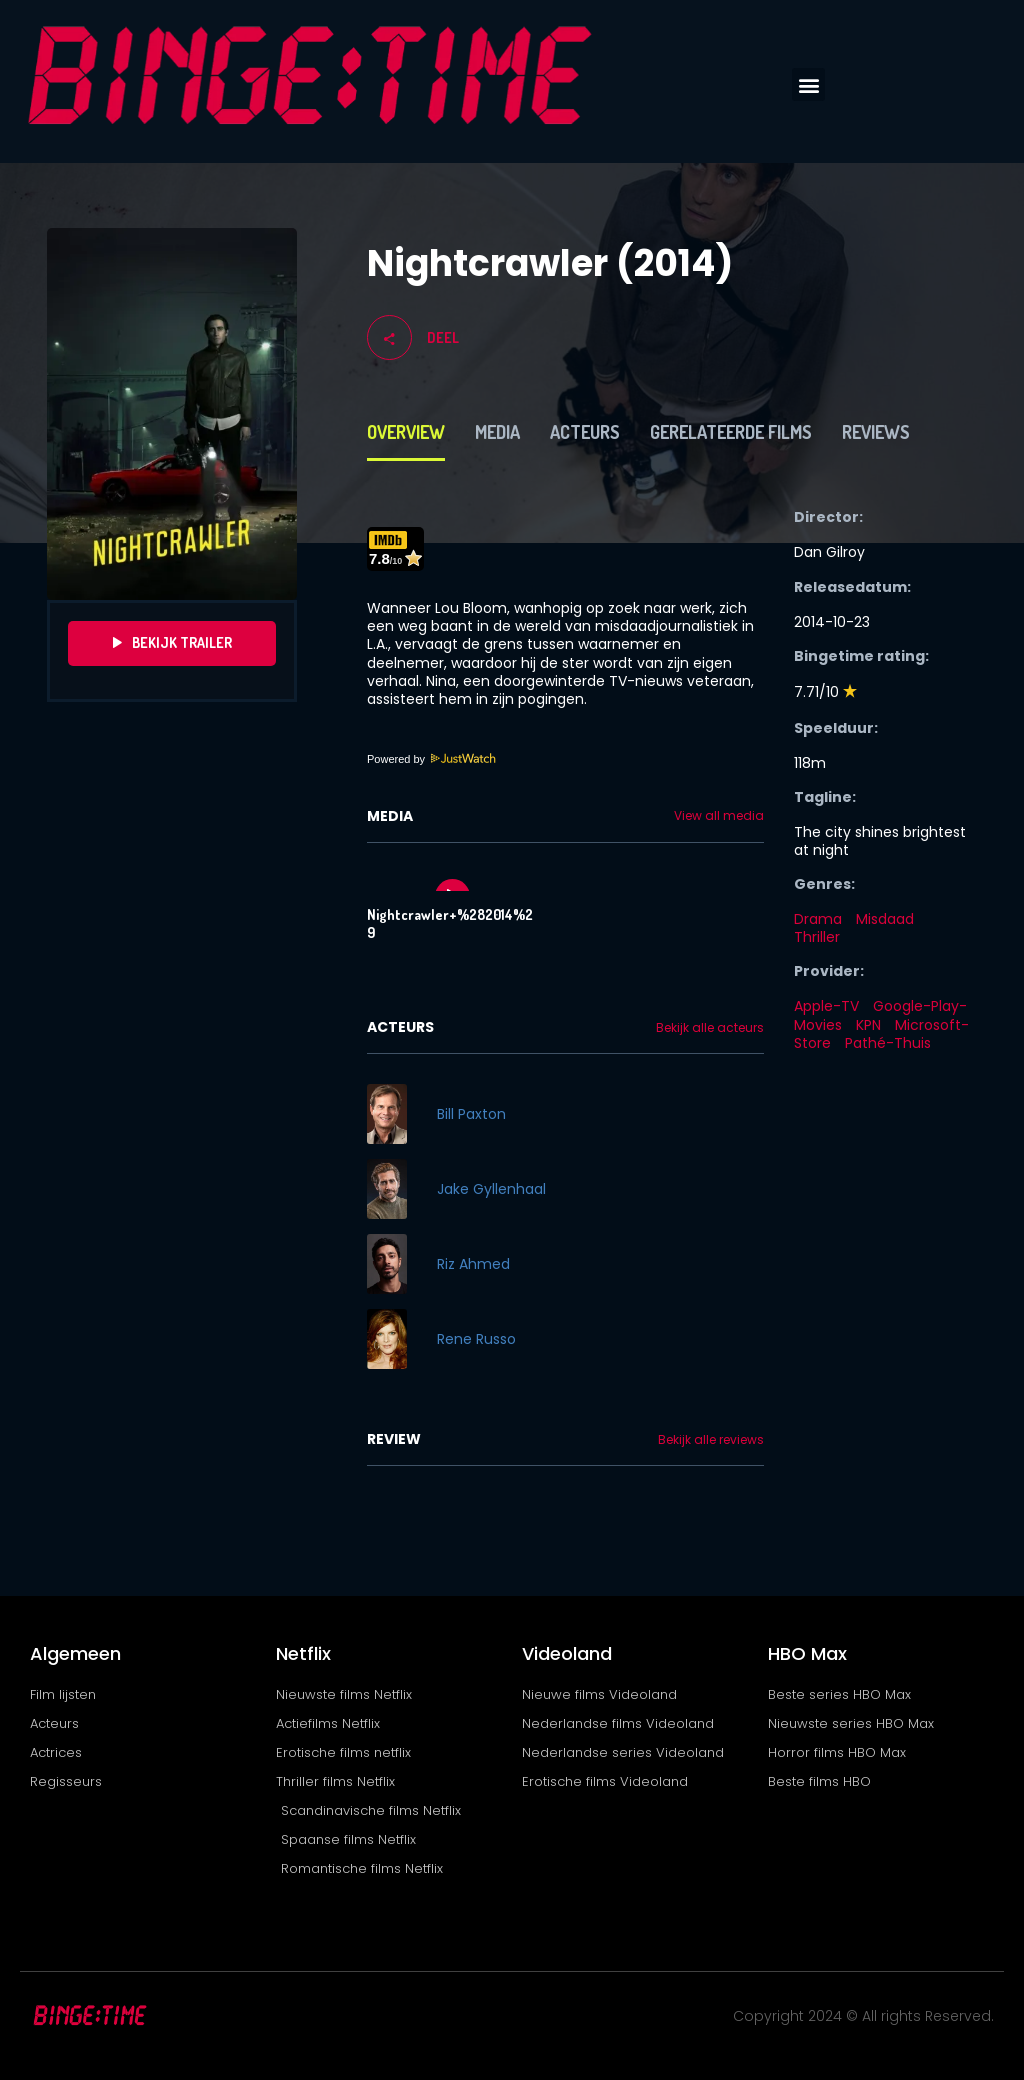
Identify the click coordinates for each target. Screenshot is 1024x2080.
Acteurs (585, 432)
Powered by (432, 759)
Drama (818, 919)
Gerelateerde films (731, 432)
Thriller (817, 937)
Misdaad (885, 919)
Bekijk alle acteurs (710, 1028)
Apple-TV (826, 1006)
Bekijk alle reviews (711, 1440)
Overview (406, 432)
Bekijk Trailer (172, 643)
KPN (868, 1025)
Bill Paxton (471, 1114)
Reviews (876, 432)
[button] (808, 84)
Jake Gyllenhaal (491, 1189)
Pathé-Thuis (888, 1043)
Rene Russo (476, 1339)
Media (497, 432)
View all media (719, 816)
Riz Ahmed (473, 1264)
